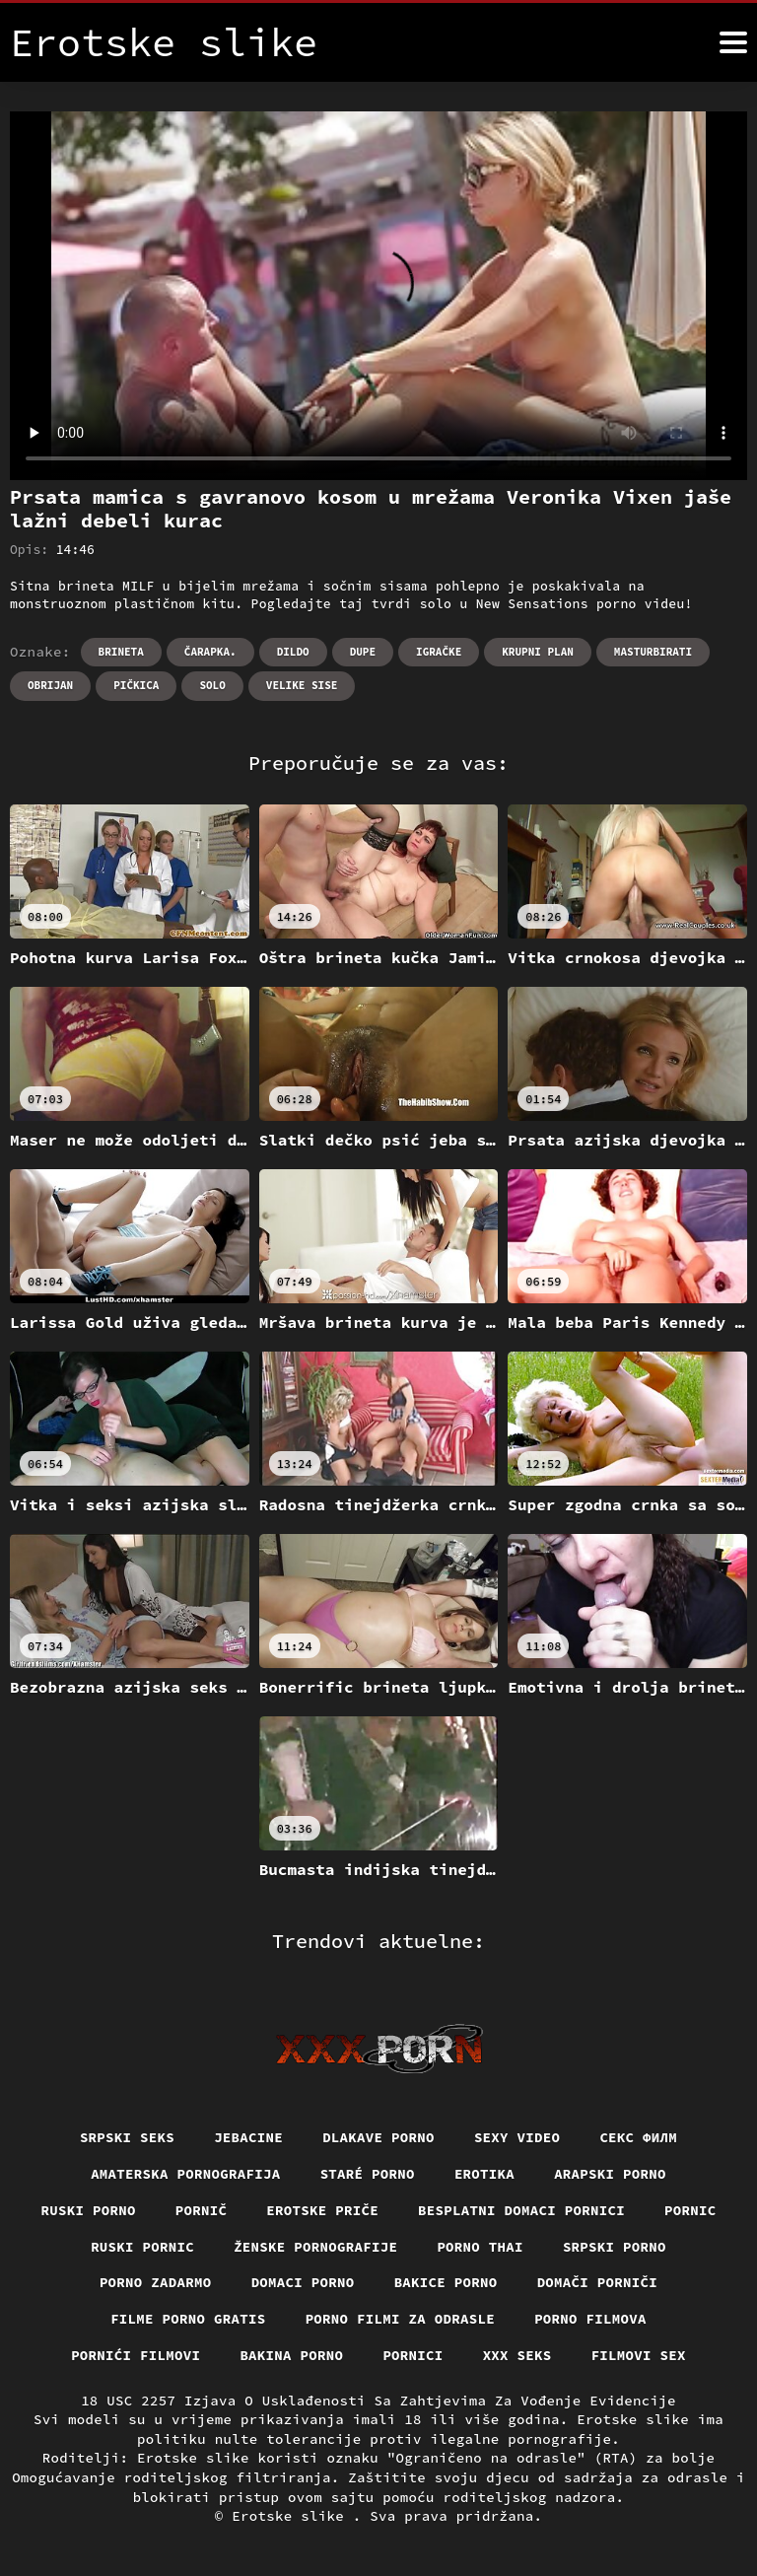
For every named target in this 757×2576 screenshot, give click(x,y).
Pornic (690, 2210)
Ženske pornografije (315, 2247)
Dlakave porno (378, 2137)
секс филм (638, 2137)
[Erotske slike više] (733, 42)
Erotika (484, 2174)
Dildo (293, 652)
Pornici (412, 2355)
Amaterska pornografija (186, 2174)
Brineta (121, 652)
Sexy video (517, 2137)
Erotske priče (322, 2210)
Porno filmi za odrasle (401, 2319)
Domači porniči (597, 2282)
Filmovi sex (638, 2355)
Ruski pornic (142, 2247)
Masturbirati (653, 652)
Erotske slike (292, 2516)
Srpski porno (614, 2247)
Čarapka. (210, 652)
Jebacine (248, 2137)
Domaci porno (303, 2282)
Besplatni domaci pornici (521, 2210)
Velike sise (302, 685)
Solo (212, 685)
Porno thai (480, 2247)
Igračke (438, 652)
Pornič (201, 2210)
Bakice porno (446, 2282)
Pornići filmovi (135, 2355)
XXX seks (517, 2355)
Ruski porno (88, 2210)
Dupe (363, 652)
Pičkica (136, 685)
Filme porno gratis (188, 2319)
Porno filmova (590, 2319)
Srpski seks (127, 2137)
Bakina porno (291, 2355)
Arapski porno (610, 2174)
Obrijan (50, 685)
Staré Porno (367, 2174)
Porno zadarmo (156, 2282)
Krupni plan (538, 652)
